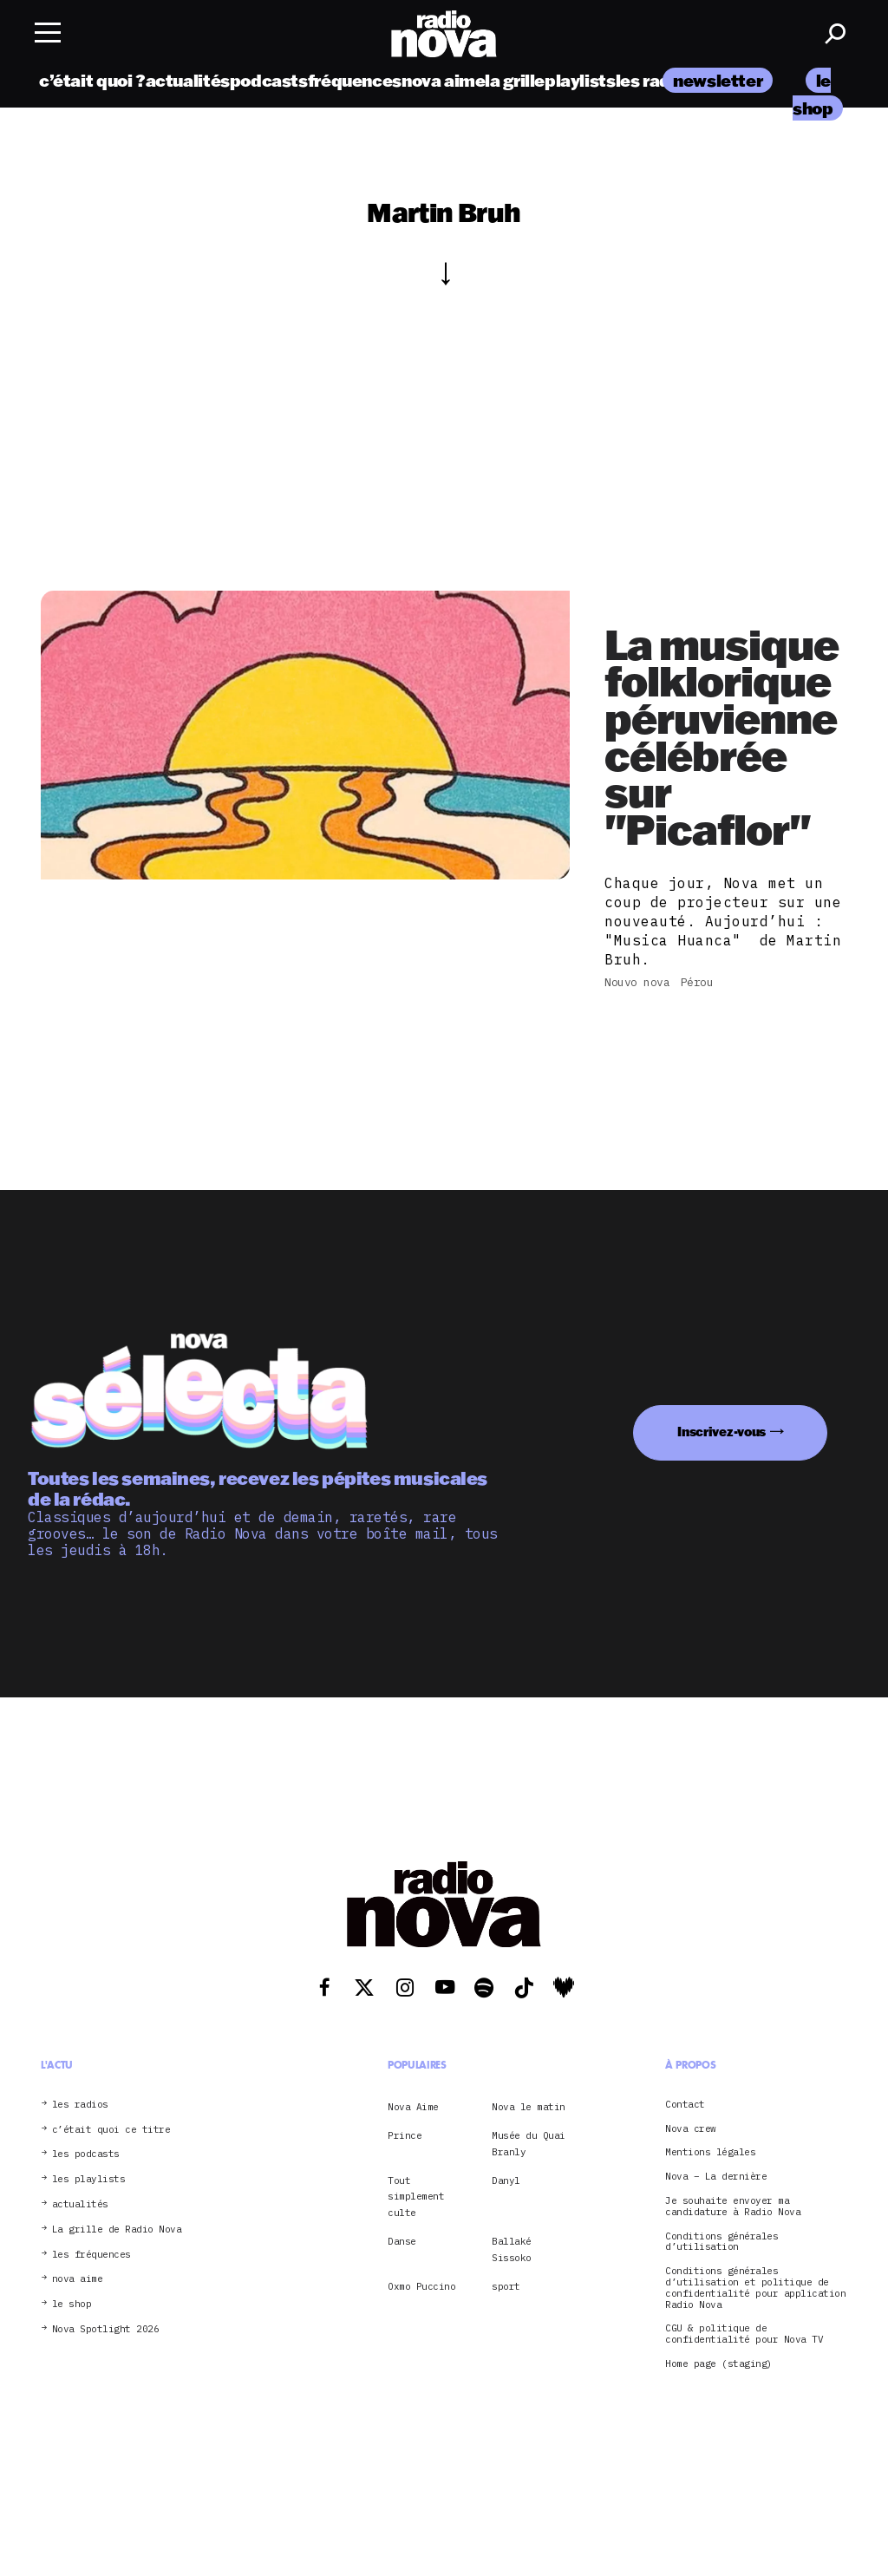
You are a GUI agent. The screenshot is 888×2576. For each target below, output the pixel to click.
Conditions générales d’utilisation (721, 2242)
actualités (188, 80)
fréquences (355, 80)
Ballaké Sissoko (512, 2249)
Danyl (506, 2180)
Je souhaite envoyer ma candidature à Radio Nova (732, 2206)
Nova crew (690, 2129)
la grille (515, 80)
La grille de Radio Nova (117, 2229)
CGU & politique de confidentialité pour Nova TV (744, 2334)
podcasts (269, 80)
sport (506, 2286)
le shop (72, 2304)
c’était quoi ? (92, 80)
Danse (402, 2241)
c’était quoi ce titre (111, 2129)
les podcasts (86, 2154)
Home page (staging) (719, 2364)
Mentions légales (710, 2152)
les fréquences (91, 2254)
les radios (655, 80)
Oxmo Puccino (421, 2286)
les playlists (89, 2179)
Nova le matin (528, 2107)
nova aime (444, 80)
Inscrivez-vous (721, 1431)
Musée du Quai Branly (528, 2143)
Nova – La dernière (716, 2176)
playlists (580, 80)
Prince (404, 2135)
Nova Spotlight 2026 (106, 2329)
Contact (685, 2104)
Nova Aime (413, 2107)
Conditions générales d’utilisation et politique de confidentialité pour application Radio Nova (755, 2287)
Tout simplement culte (416, 2196)
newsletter (717, 80)
